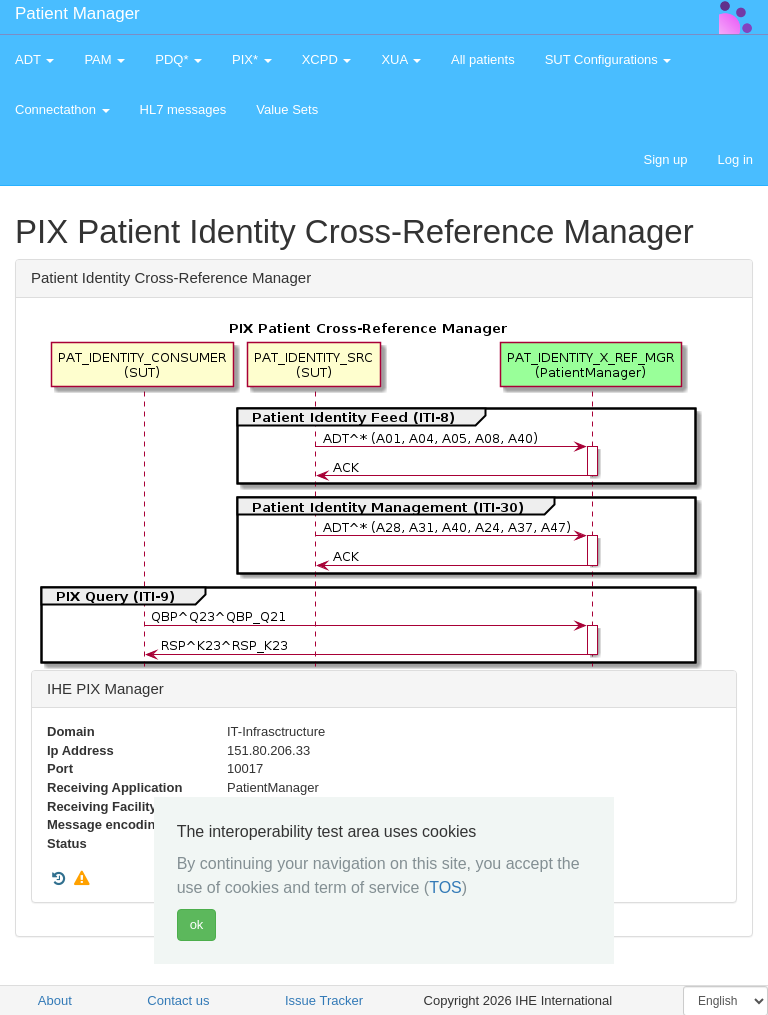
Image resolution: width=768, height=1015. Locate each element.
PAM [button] (104, 59)
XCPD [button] (327, 59)
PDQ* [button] (178, 59)
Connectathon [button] (62, 109)
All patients (483, 59)
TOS (445, 887)
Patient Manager (77, 13)
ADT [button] (34, 59)
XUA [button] (401, 59)
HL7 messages (183, 109)
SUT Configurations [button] (608, 59)
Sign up (665, 159)
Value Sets (287, 109)
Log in (735, 159)
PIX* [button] (252, 59)
